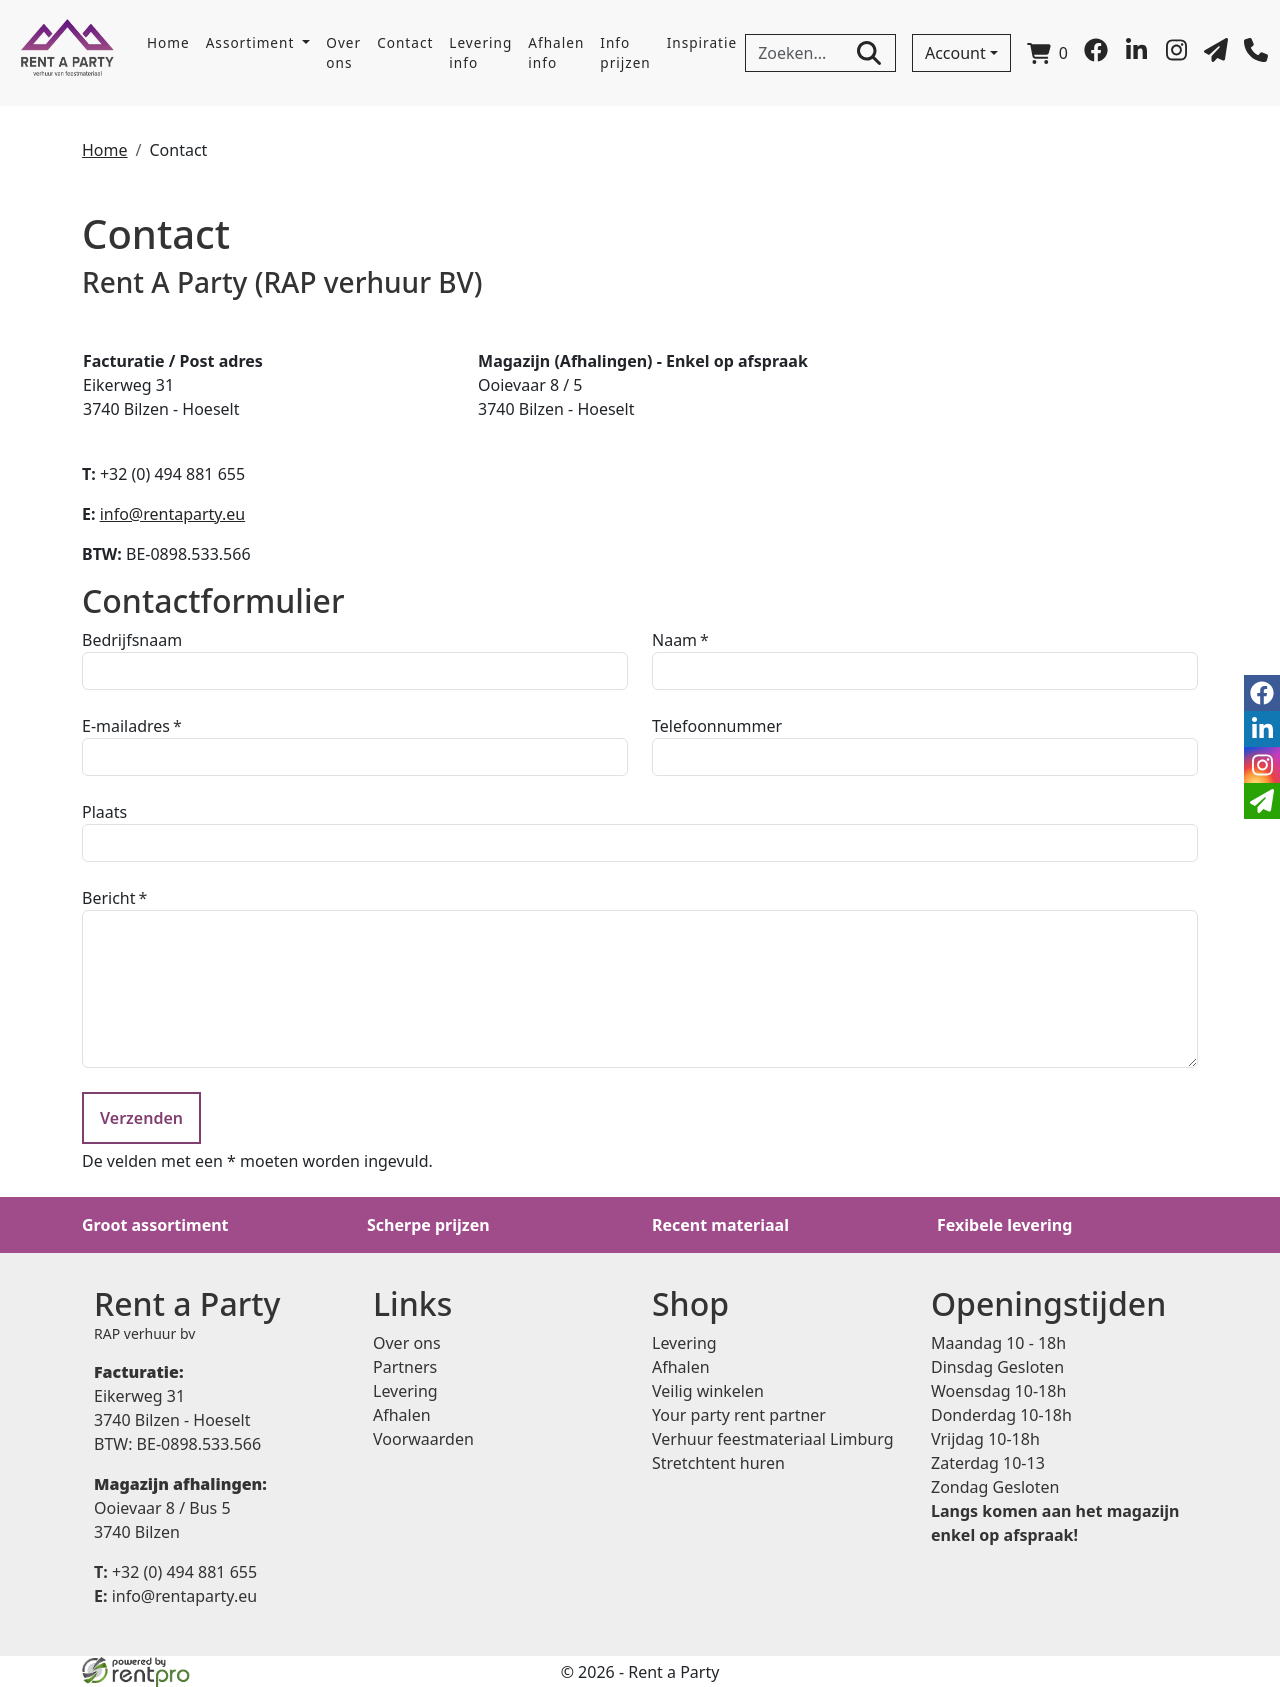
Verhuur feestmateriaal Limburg (773, 1439)
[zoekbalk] (820, 53)
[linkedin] (1136, 56)
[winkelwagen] (1047, 53)
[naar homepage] (67, 53)
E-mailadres (126, 726)
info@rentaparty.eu (172, 514)
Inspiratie (702, 42)
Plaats (104, 812)
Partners (405, 1367)
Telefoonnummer (717, 726)
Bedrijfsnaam (132, 640)
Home (168, 42)
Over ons (343, 52)
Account (955, 53)
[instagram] (1176, 56)
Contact (405, 42)
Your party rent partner (739, 1415)
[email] (1262, 801)
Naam (674, 640)
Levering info (480, 52)
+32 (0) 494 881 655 (175, 1572)
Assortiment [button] (252, 42)
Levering (405, 1391)
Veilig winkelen (708, 1391)
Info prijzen (625, 52)
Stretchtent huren (718, 1463)
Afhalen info (556, 52)
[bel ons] (1256, 56)
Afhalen (402, 1415)
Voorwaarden (423, 1439)
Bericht (109, 898)
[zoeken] (869, 53)
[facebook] (1096, 56)
